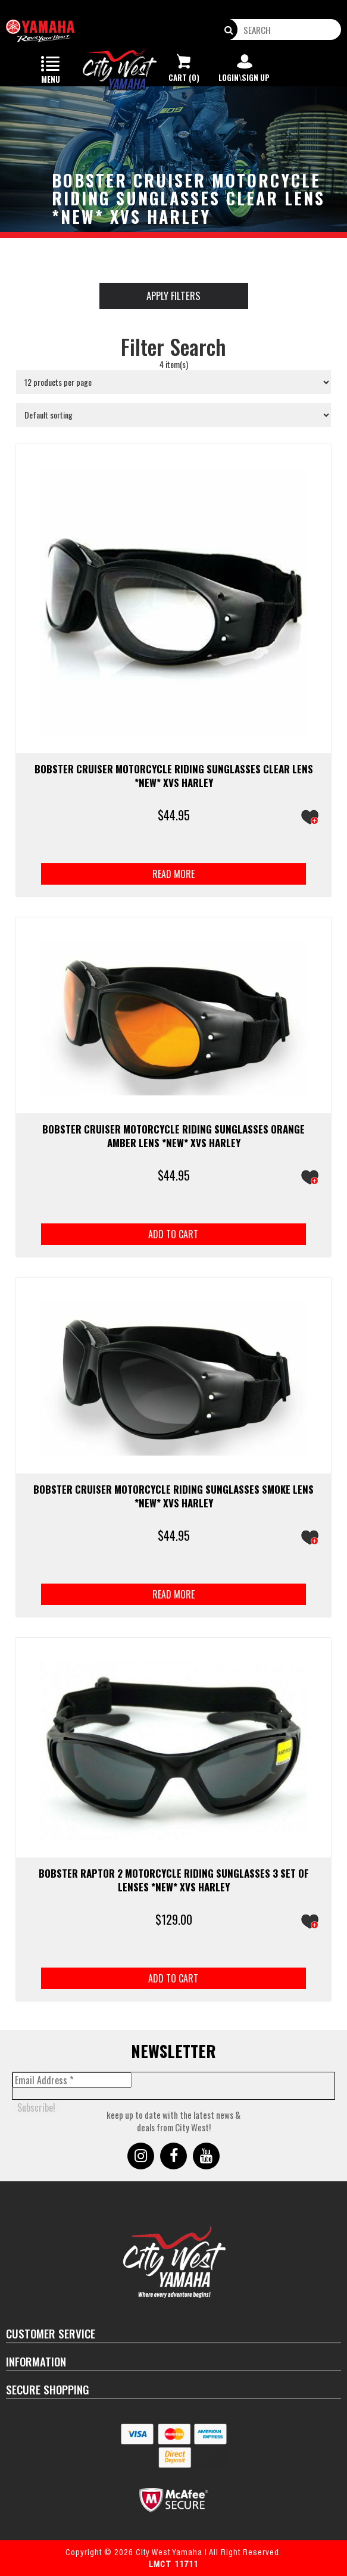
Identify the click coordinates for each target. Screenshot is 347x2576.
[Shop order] (173, 415)
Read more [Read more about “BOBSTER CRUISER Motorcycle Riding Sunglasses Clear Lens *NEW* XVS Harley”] (173, 874)
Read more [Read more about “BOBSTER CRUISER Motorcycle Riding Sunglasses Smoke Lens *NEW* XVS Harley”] (173, 1594)
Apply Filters (173, 295)
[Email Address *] (72, 2080)
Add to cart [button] (173, 1234)
